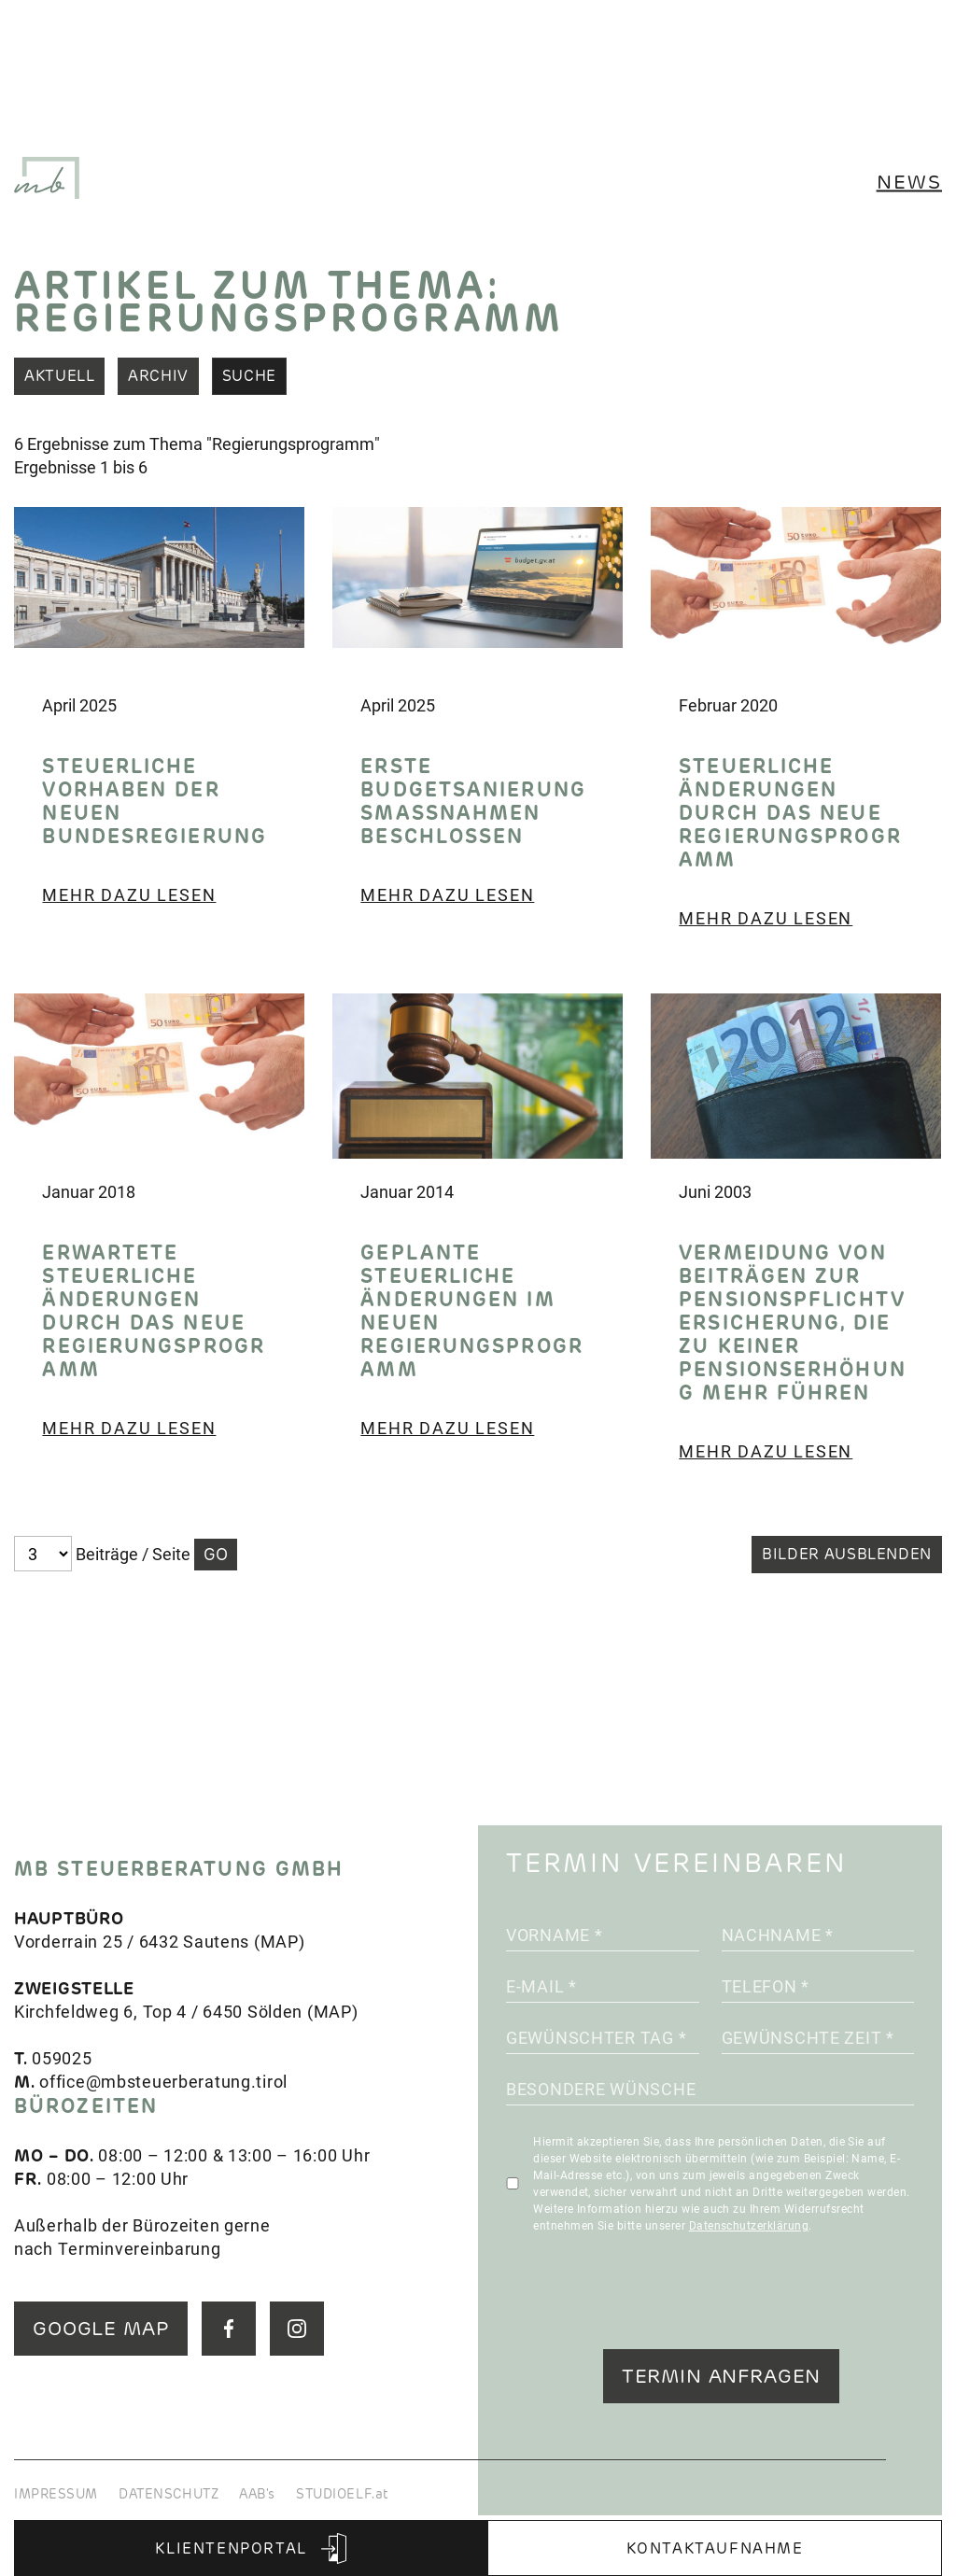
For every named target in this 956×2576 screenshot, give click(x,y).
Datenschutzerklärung (749, 2224)
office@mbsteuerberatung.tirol (163, 2081)
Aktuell (59, 376)
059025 (61, 2058)
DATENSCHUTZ (168, 2493)
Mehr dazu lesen (129, 894)
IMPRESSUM (56, 2493)
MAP (279, 1941)
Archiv (158, 376)
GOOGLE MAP (101, 2328)
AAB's (257, 2493)
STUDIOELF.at (342, 2493)
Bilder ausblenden (847, 1554)
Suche (249, 376)
